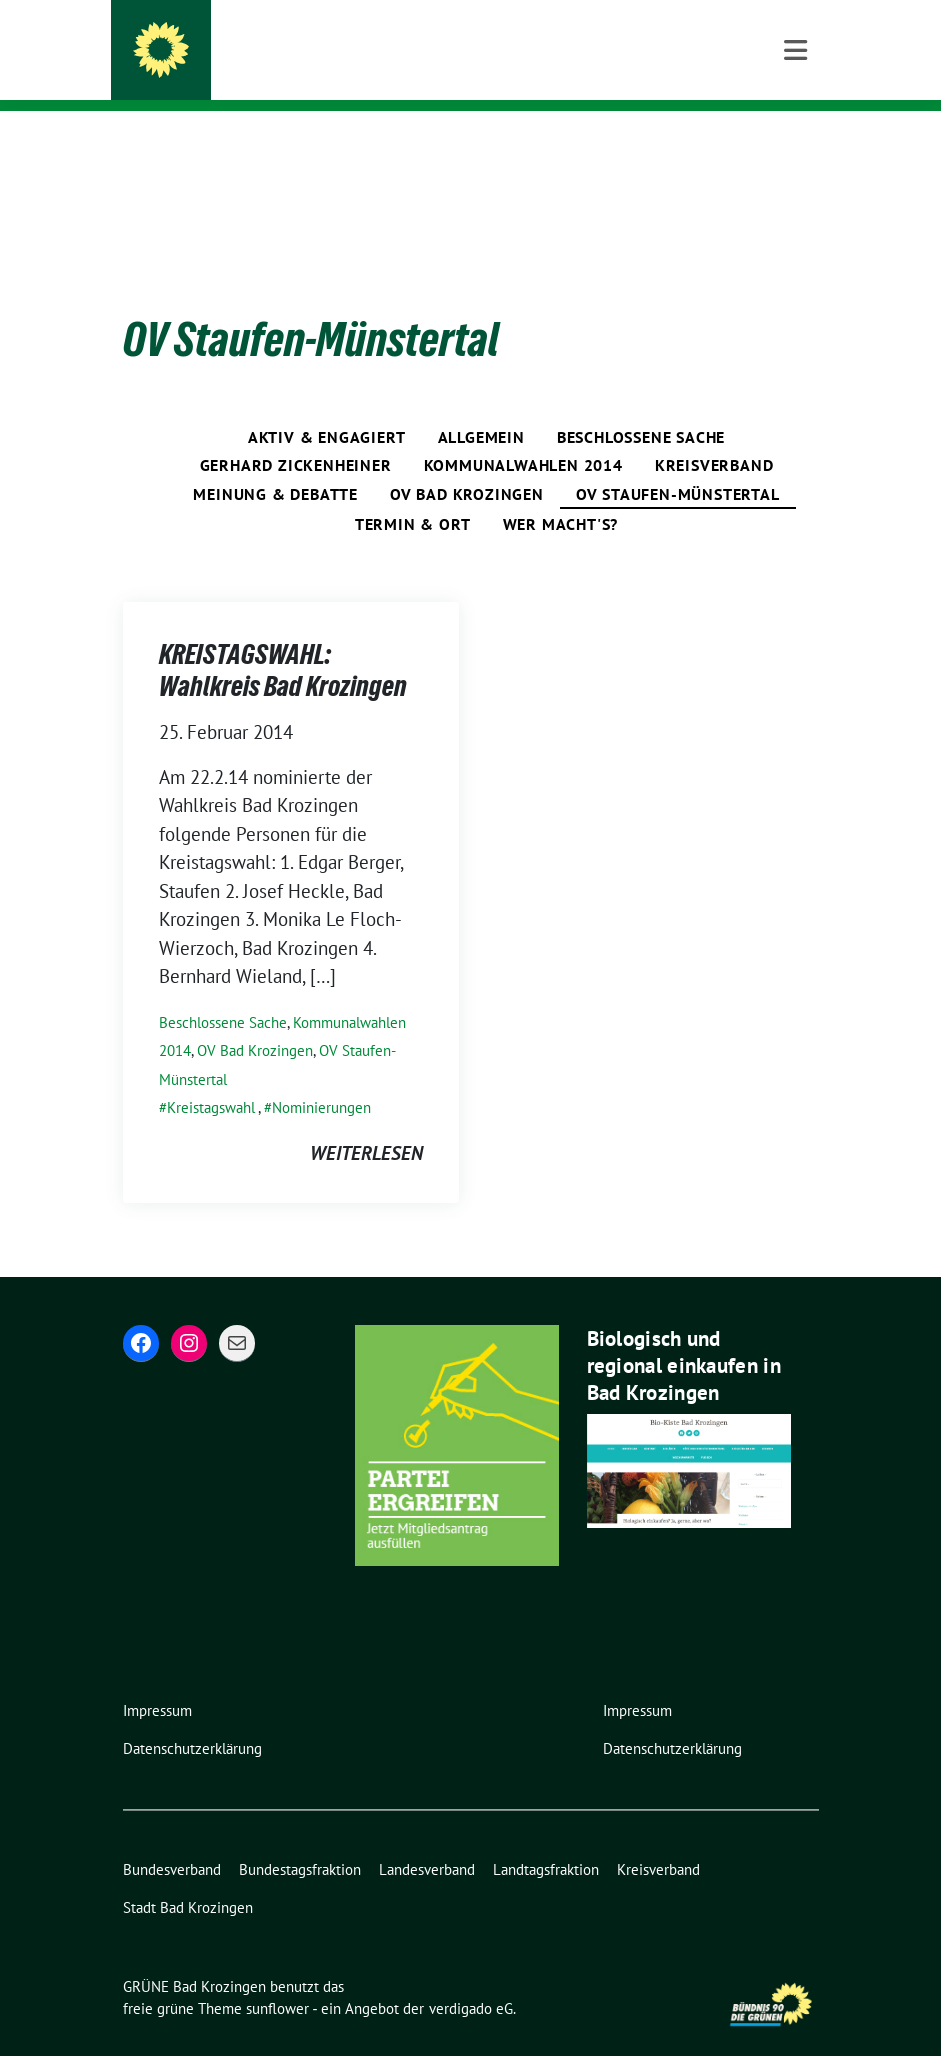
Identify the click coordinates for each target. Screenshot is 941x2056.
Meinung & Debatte (275, 463)
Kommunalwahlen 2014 (523, 434)
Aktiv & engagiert (327, 406)
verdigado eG (471, 1977)
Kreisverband (714, 434)
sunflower (277, 1977)
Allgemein (481, 406)
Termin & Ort (413, 493)
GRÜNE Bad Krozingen (308, 42)
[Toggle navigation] (795, 143)
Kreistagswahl (211, 1076)
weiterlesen (366, 1122)
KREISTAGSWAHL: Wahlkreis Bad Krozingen (283, 639)
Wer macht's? (561, 493)
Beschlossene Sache (641, 406)
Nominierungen (321, 1076)
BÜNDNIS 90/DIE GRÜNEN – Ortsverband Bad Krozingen (439, 70)
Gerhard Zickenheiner (296, 434)
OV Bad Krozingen (467, 463)
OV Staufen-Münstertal (678, 463)
